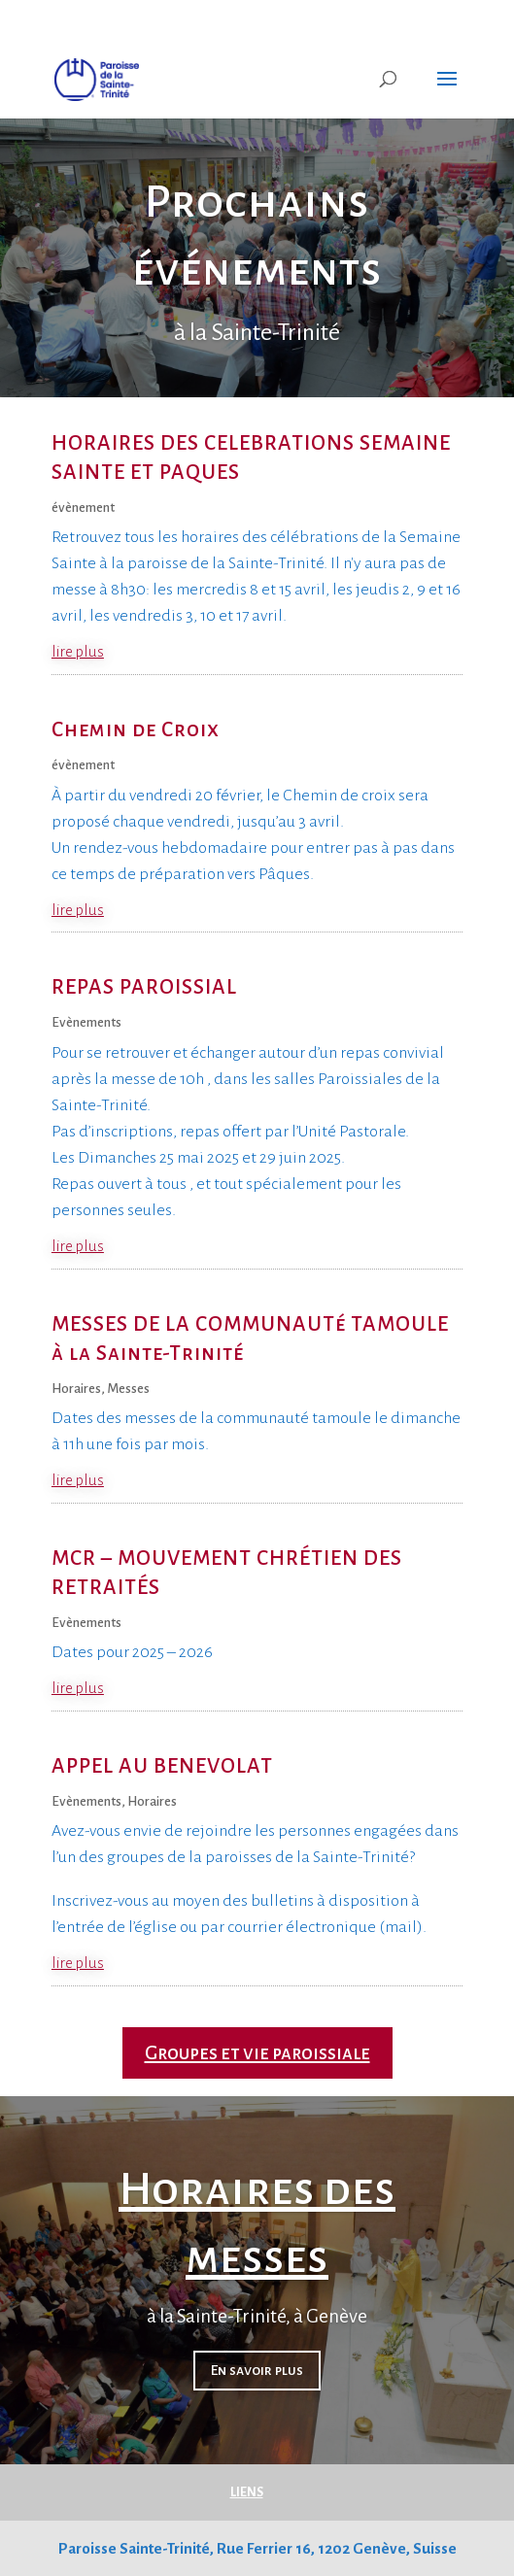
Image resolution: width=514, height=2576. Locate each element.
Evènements (86, 1022)
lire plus (77, 651)
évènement (83, 507)
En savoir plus (257, 2371)
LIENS (246, 2492)
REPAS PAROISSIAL (144, 987)
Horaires (76, 1388)
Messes (128, 1388)
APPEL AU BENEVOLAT (162, 1766)
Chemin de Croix (135, 730)
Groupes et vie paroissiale (257, 2053)
